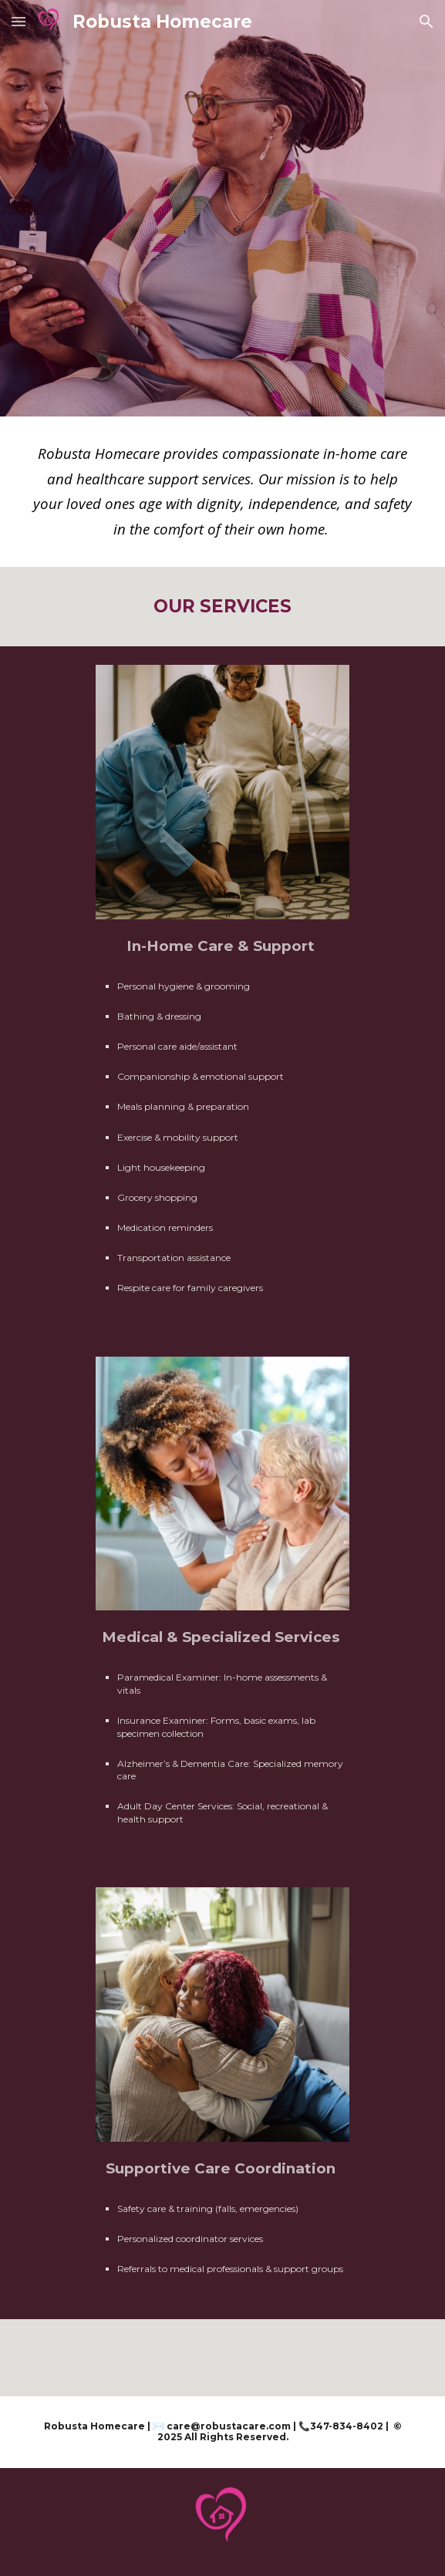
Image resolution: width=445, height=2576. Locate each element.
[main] (222, 491)
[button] (18, 21)
